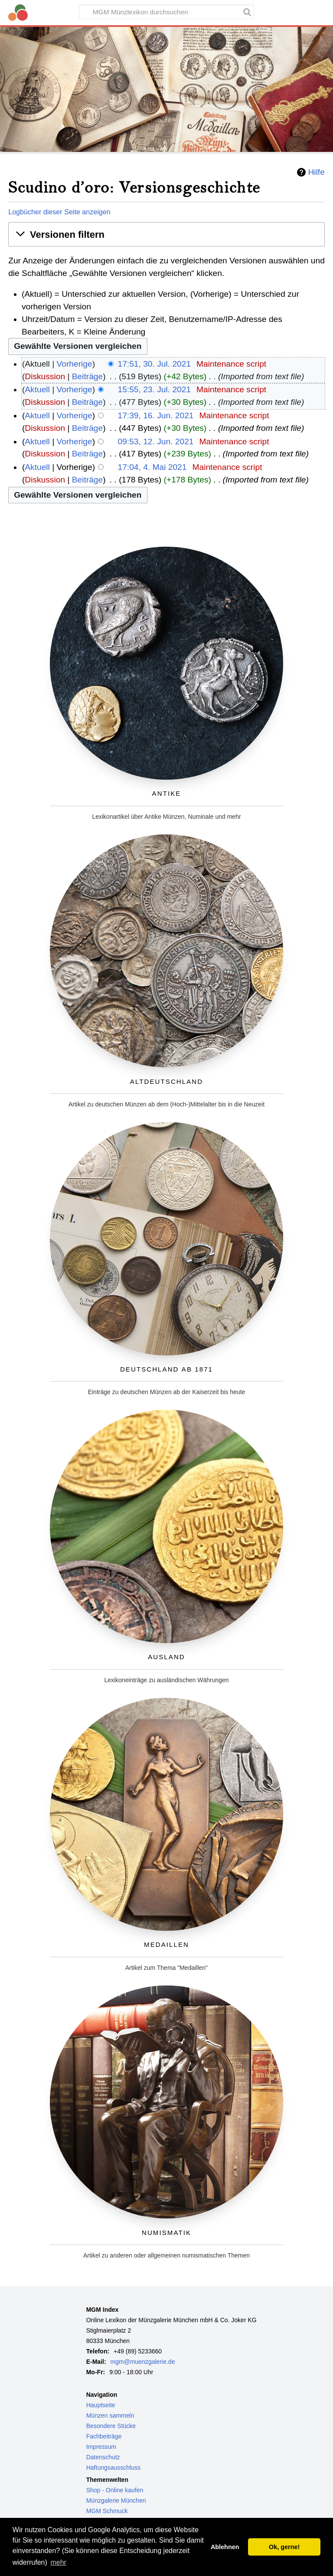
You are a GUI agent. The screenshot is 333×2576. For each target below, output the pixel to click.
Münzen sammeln (110, 2415)
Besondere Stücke (111, 2425)
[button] (166, 234)
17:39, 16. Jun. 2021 (156, 415)
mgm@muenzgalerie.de (143, 2361)
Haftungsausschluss (113, 2467)
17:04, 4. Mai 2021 (152, 467)
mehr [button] (58, 2562)
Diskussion (45, 376)
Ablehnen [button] (225, 2546)
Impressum (101, 2446)
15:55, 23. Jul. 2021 (154, 389)
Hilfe (316, 172)
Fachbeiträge (104, 2436)
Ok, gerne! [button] (284, 2546)
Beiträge (87, 376)
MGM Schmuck (107, 2510)
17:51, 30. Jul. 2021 (154, 363)
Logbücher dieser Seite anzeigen (59, 212)
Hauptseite (100, 2405)
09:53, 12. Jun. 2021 (156, 441)
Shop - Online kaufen (115, 2490)
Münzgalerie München (116, 2500)
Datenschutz (103, 2457)
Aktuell (37, 389)
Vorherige (74, 363)
